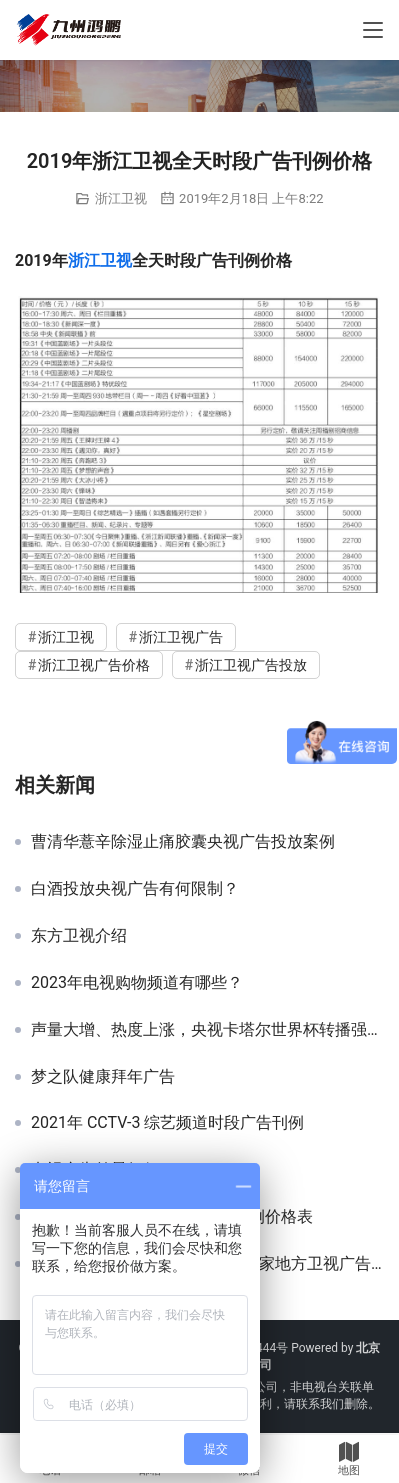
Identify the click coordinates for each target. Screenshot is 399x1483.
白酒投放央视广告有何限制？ (135, 889)
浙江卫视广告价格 (94, 665)
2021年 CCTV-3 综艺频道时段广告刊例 (168, 1123)
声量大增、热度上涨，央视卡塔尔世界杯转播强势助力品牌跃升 (207, 1030)
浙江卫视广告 (181, 637)
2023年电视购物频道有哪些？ (137, 983)
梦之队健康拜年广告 (103, 1077)
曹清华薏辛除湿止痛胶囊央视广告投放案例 (183, 842)
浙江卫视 (121, 198)
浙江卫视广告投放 (251, 665)
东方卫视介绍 (79, 936)
